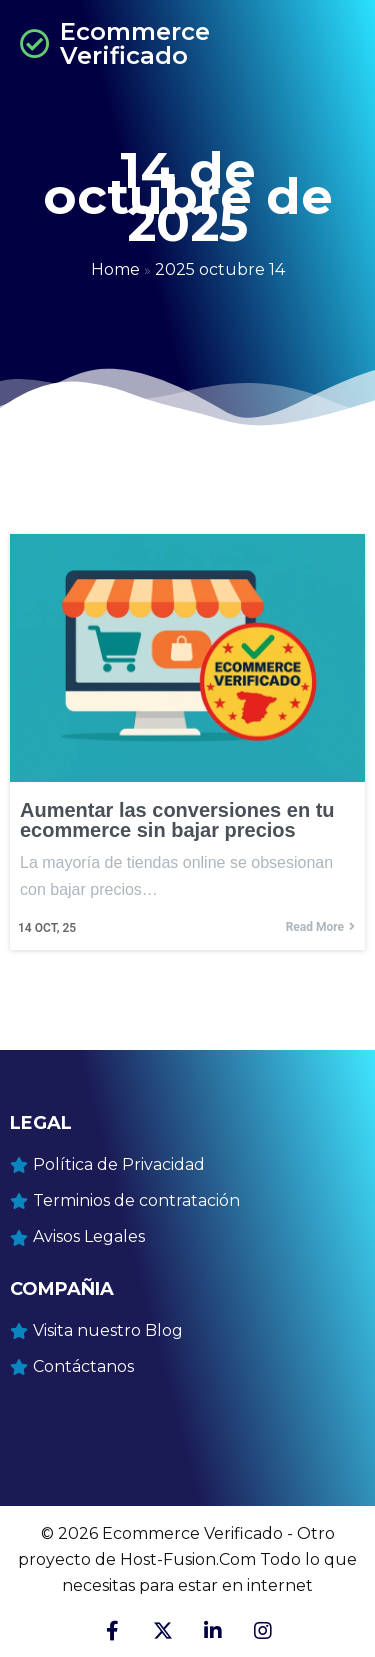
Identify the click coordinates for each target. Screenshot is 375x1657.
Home (115, 269)
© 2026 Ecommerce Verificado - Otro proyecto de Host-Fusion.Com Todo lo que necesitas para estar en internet (187, 1560)
